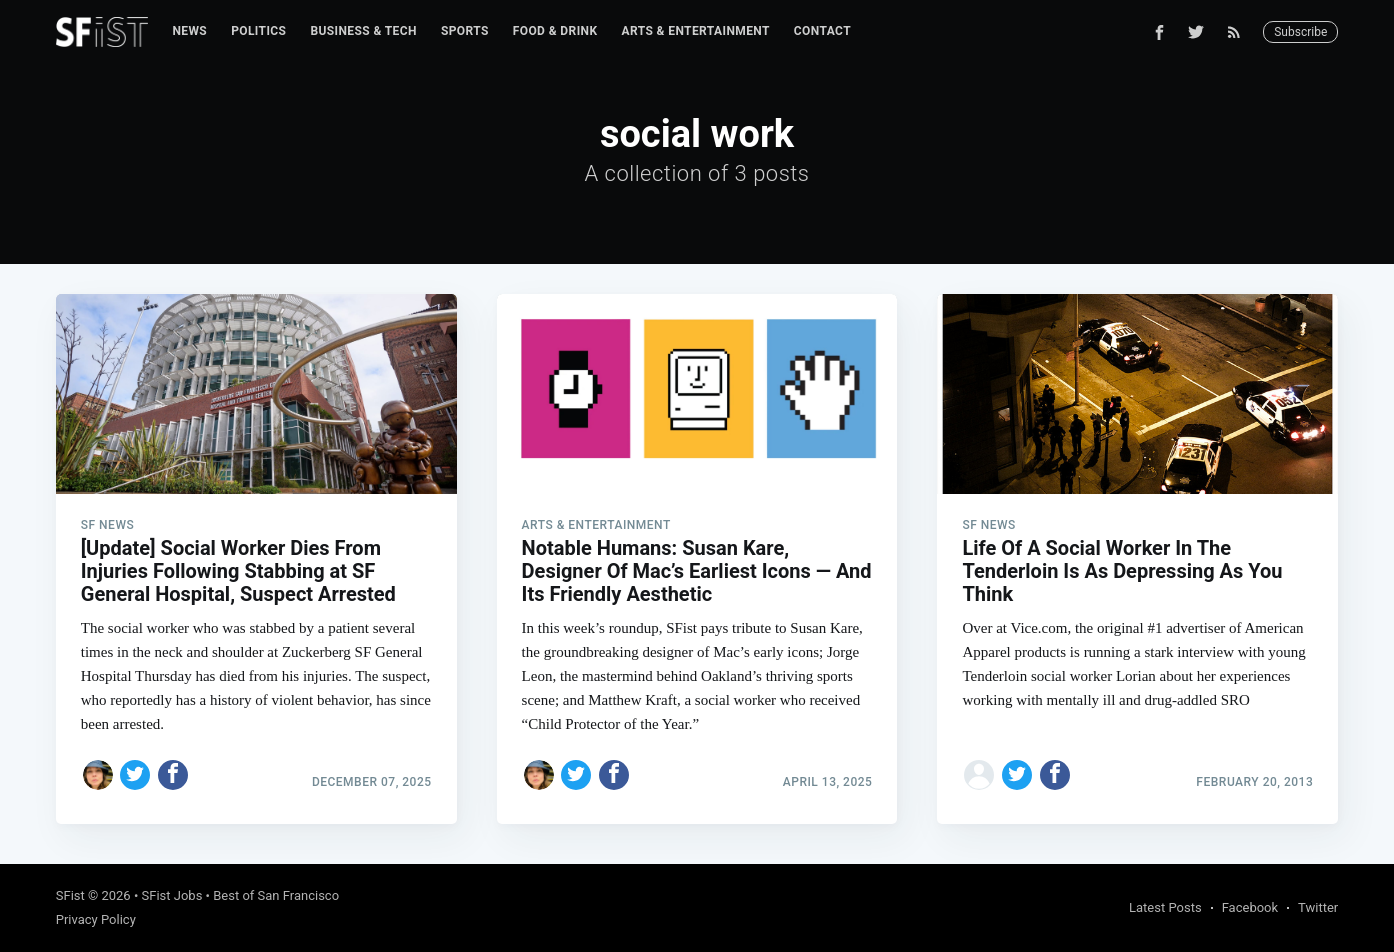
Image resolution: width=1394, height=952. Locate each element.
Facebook (1250, 907)
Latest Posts (1165, 907)
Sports (465, 31)
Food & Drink (555, 31)
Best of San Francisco (276, 895)
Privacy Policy (96, 919)
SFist (70, 895)
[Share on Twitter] (135, 775)
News (189, 31)
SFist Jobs (172, 895)
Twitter (1318, 907)
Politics (258, 31)
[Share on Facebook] (173, 775)
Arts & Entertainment (695, 31)
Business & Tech (363, 31)
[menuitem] (189, 31)
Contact (822, 31)
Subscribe (1300, 32)
